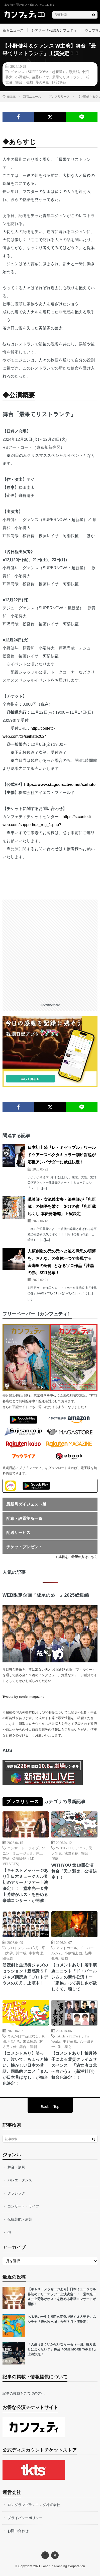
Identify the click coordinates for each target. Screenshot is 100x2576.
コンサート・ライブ (23, 1848)
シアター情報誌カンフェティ (54, 30)
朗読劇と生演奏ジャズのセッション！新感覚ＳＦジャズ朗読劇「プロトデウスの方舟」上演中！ (25, 1974)
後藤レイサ (40, 77)
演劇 (64, 1958)
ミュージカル (22, 1853)
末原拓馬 (30, 2041)
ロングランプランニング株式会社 (34, 2505)
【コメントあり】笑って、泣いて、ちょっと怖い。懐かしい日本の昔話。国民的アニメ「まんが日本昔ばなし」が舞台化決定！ (25, 2068)
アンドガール (66, 1947)
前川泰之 (64, 2046)
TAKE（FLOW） (69, 2036)
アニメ (80, 1848)
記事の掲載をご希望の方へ (24, 2393)
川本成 (21, 1953)
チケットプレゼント (24, 1547)
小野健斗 (22, 77)
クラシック (16, 2193)
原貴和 (74, 71)
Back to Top (50, 2107)
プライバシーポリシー (25, 2518)
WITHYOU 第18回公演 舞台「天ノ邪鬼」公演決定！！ (74, 1871)
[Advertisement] (50, 950)
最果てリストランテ (68, 77)
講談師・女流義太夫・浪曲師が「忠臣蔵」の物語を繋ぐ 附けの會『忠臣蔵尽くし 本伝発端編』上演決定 (62, 1206)
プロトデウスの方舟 (23, 1947)
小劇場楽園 (73, 1953)
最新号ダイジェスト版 (26, 1504)
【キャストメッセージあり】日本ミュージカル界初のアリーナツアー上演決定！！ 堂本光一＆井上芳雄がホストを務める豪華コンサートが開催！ (25, 1885)
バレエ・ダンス (20, 2180)
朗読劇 (8, 1958)
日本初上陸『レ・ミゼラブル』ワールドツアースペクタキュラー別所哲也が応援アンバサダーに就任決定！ (62, 1154)
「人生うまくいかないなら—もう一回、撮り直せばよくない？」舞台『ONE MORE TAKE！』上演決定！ (62, 2349)
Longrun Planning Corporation (63, 2566)
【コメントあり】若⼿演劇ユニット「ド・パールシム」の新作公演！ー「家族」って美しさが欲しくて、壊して (74, 1977)
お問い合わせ (18, 2531)
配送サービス (18, 1532)
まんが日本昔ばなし (23, 2036)
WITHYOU (64, 1848)
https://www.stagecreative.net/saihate (59, 784)
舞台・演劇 (24, 82)
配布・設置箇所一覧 (24, 1518)
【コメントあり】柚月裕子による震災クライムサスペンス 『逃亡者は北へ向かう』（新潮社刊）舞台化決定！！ (74, 2065)
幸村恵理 (36, 1953)
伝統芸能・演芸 (20, 2219)
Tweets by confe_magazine (23, 1697)
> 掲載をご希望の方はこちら (76, 1557)
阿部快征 (59, 82)
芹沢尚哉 (42, 82)
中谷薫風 (70, 2041)
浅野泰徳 (71, 1853)
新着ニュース (13, 30)
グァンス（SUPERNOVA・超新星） (38, 71)
